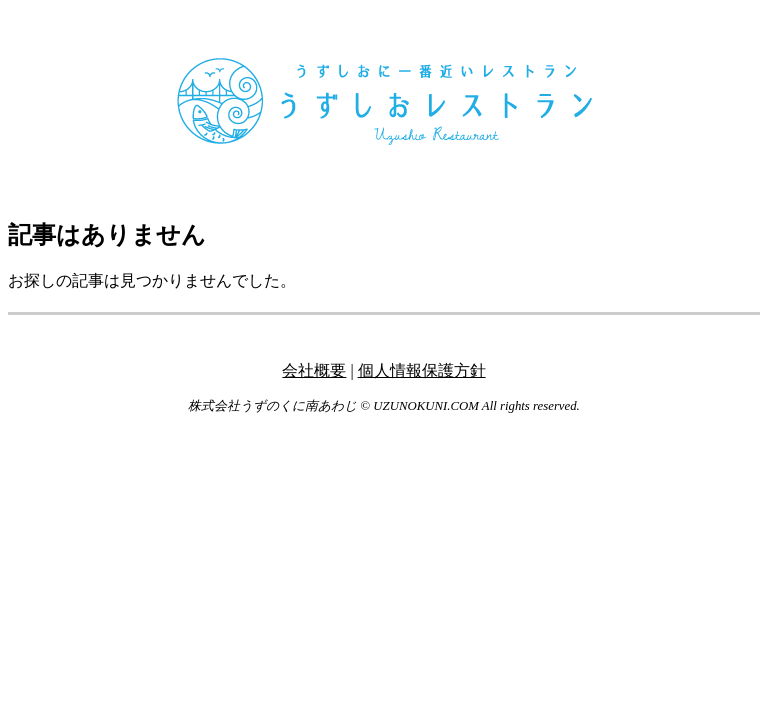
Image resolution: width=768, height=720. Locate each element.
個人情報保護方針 (422, 370)
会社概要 (314, 370)
